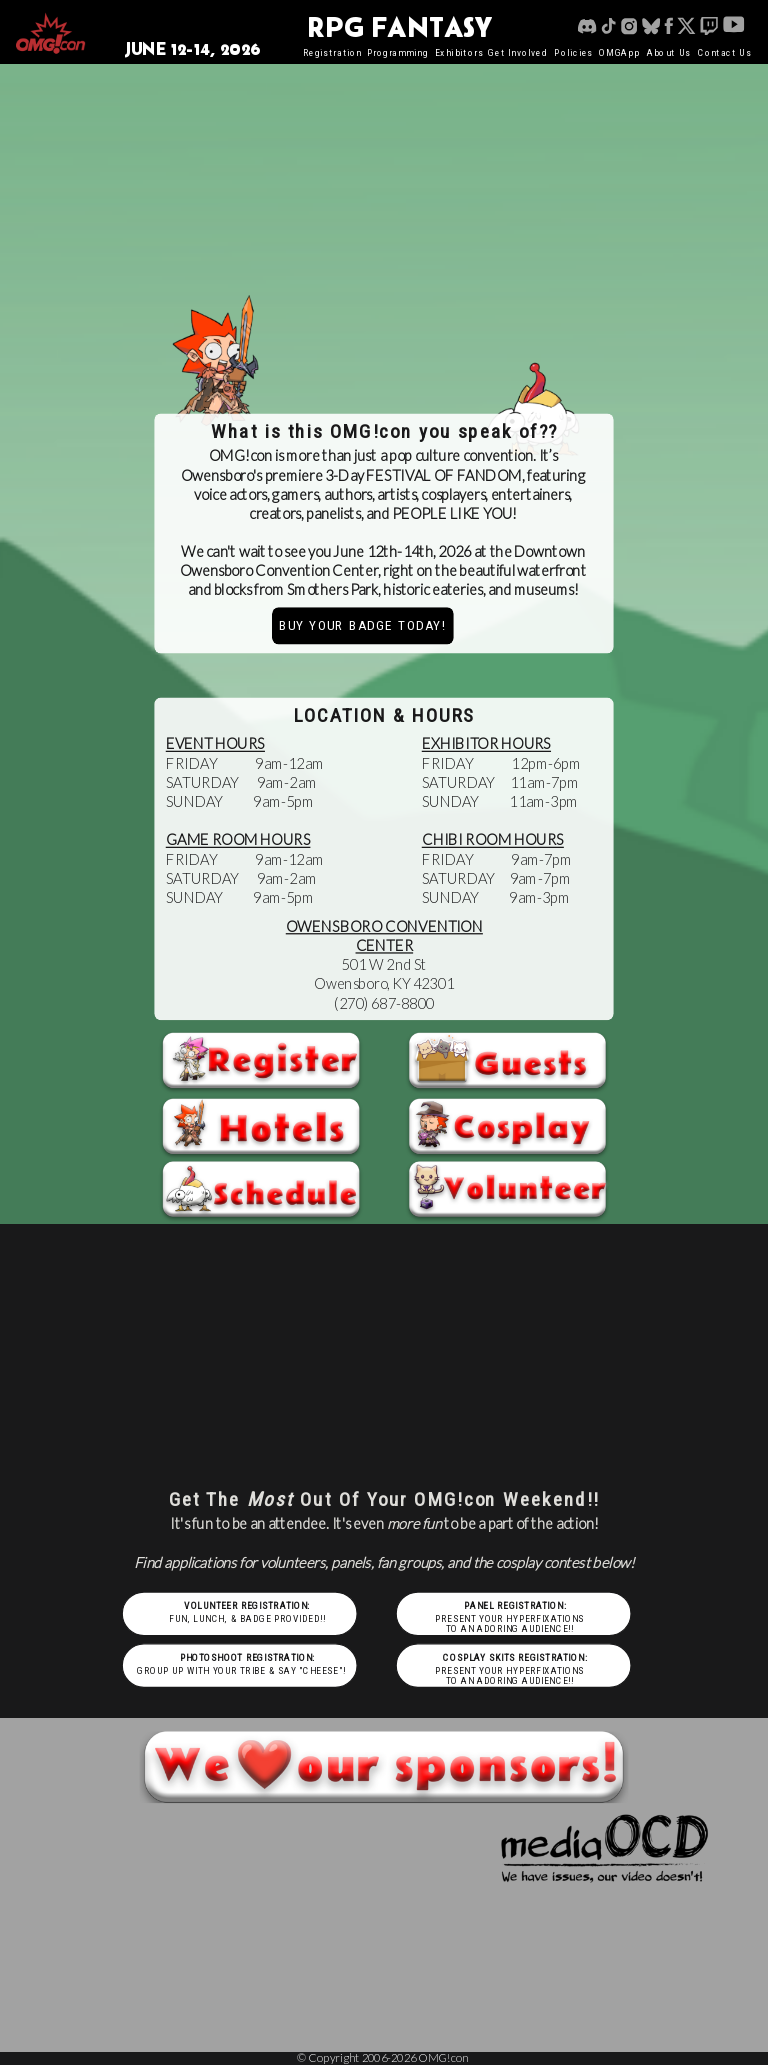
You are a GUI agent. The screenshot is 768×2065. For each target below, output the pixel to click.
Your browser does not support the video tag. (384, 200)
